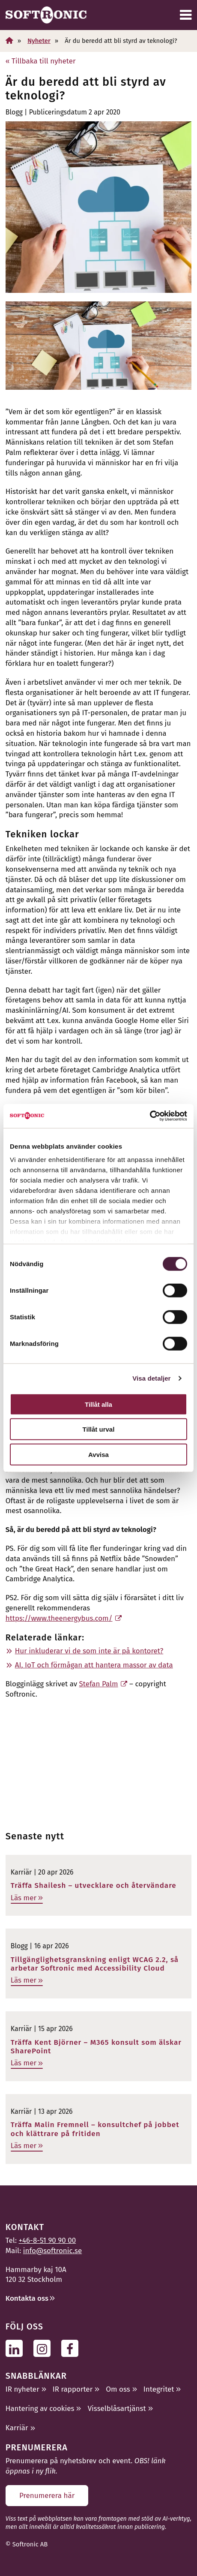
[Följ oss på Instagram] (44, 2348)
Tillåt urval (99, 1429)
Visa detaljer (151, 1378)
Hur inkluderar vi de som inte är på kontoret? (89, 1650)
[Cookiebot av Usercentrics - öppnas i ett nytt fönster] (149, 1116)
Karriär (17, 2427)
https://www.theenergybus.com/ (59, 1618)
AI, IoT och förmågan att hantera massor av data (94, 1665)
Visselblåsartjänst (117, 2408)
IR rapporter (73, 2389)
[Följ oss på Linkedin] (16, 2348)
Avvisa (98, 1454)
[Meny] (185, 15)
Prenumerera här (47, 2495)
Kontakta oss (27, 2298)
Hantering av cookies (40, 2408)
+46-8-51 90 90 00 (47, 2240)
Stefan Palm (98, 1683)
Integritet (158, 2389)
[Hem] (9, 40)
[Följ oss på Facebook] (72, 2348)
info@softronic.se (52, 2250)
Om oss (118, 2389)
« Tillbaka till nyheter (41, 61)
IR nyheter (22, 2389)
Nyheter (39, 41)
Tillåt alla (98, 1404)
